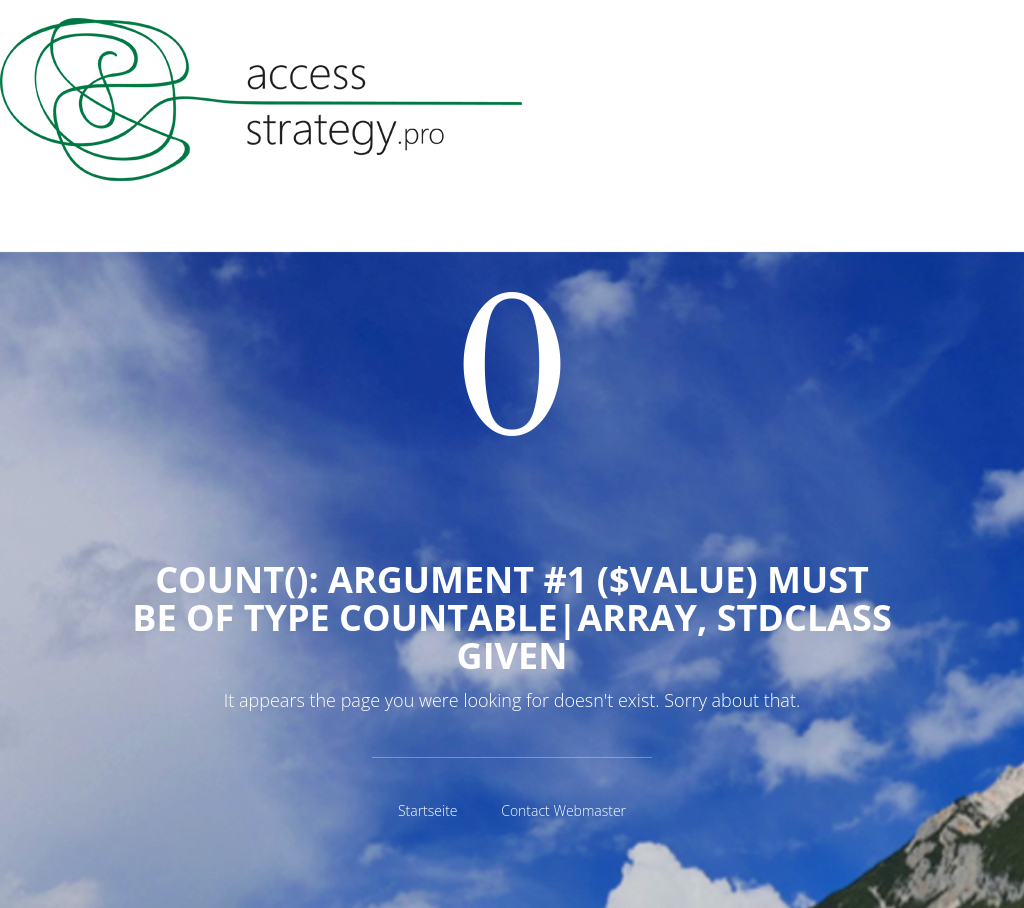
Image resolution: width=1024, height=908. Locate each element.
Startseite (428, 810)
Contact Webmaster (563, 810)
